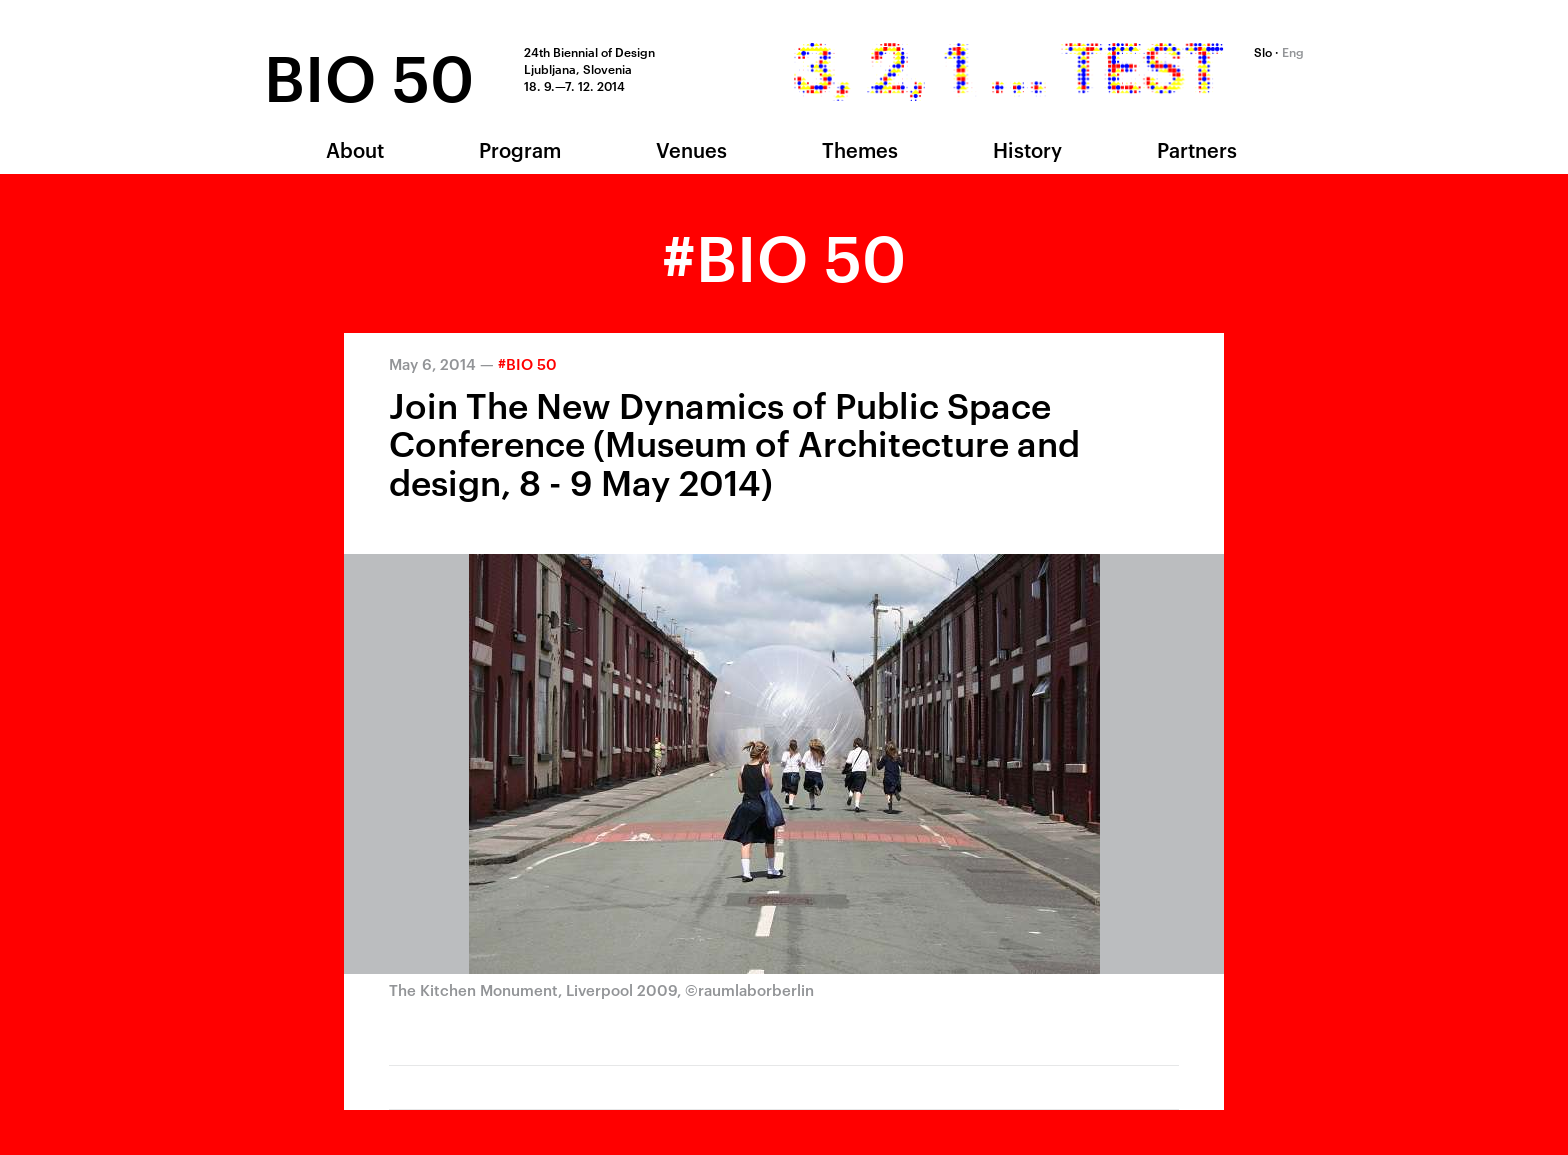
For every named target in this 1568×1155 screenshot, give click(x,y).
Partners (1197, 149)
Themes (860, 149)
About (355, 149)
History (1027, 149)
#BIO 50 (527, 363)
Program (520, 149)
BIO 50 (369, 73)
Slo (1263, 51)
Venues (691, 149)
